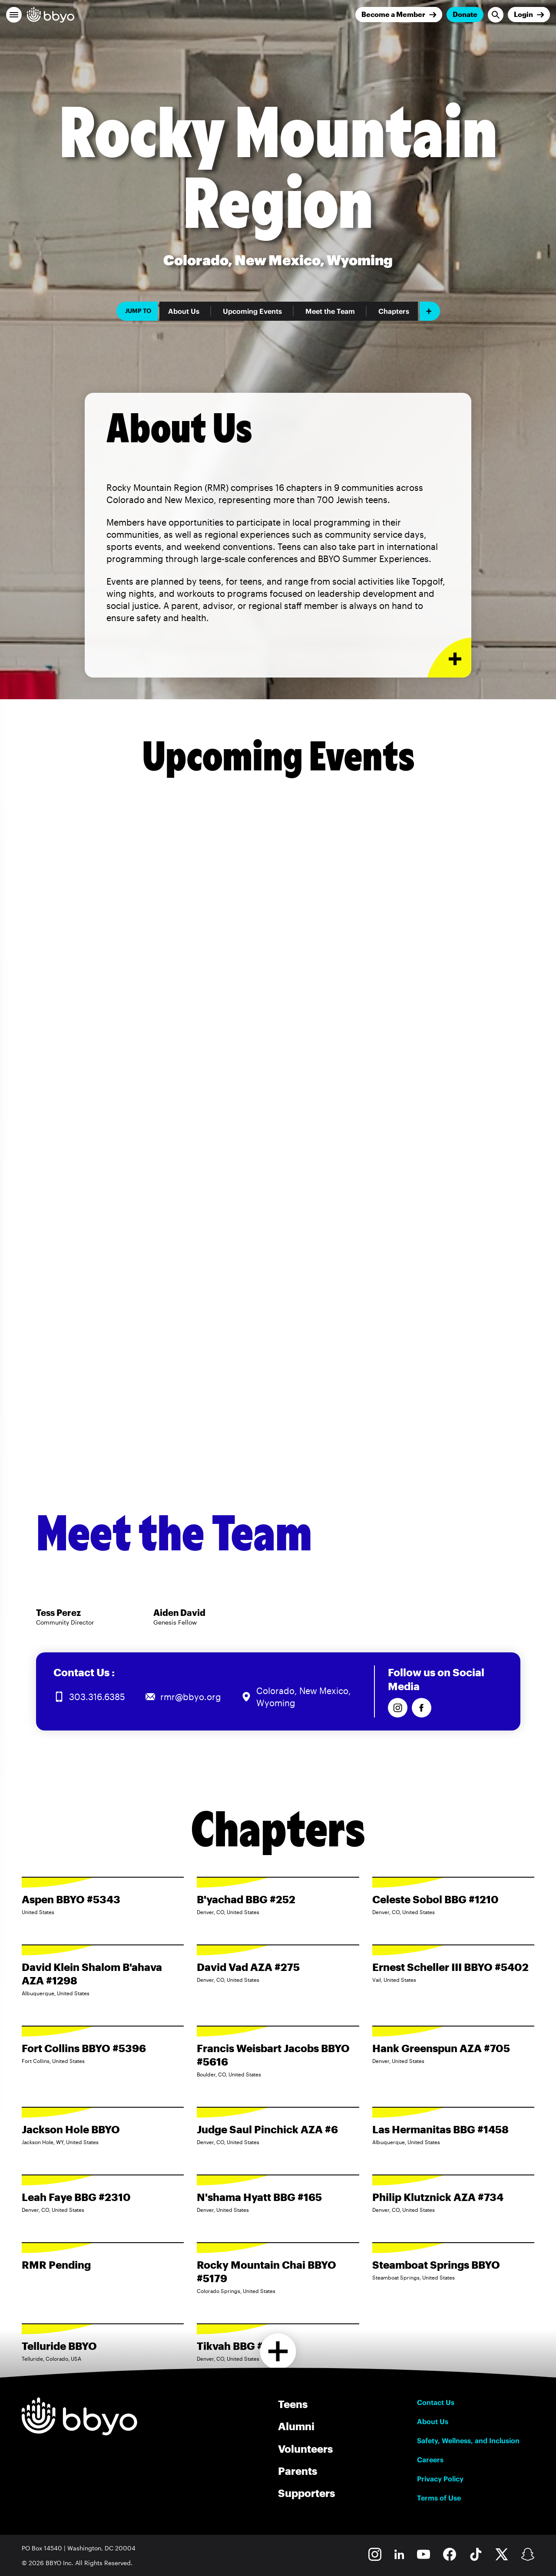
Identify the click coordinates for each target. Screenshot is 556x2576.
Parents (297, 2470)
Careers (430, 2459)
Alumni (296, 2426)
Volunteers (305, 2448)
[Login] (529, 14)
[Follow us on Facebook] (421, 1707)
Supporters (306, 2493)
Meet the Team (330, 311)
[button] (14, 15)
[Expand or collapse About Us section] (449, 658)
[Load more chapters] (278, 2351)
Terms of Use (439, 2498)
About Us (183, 311)
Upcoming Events (252, 311)
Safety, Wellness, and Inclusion (468, 2440)
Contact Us (435, 2402)
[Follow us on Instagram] (397, 1707)
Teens (293, 2404)
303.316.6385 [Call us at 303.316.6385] (97, 1696)
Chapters (393, 311)
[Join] (398, 14)
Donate (465, 14)
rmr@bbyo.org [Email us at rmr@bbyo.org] (190, 1696)
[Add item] (430, 311)
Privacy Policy (440, 2478)
